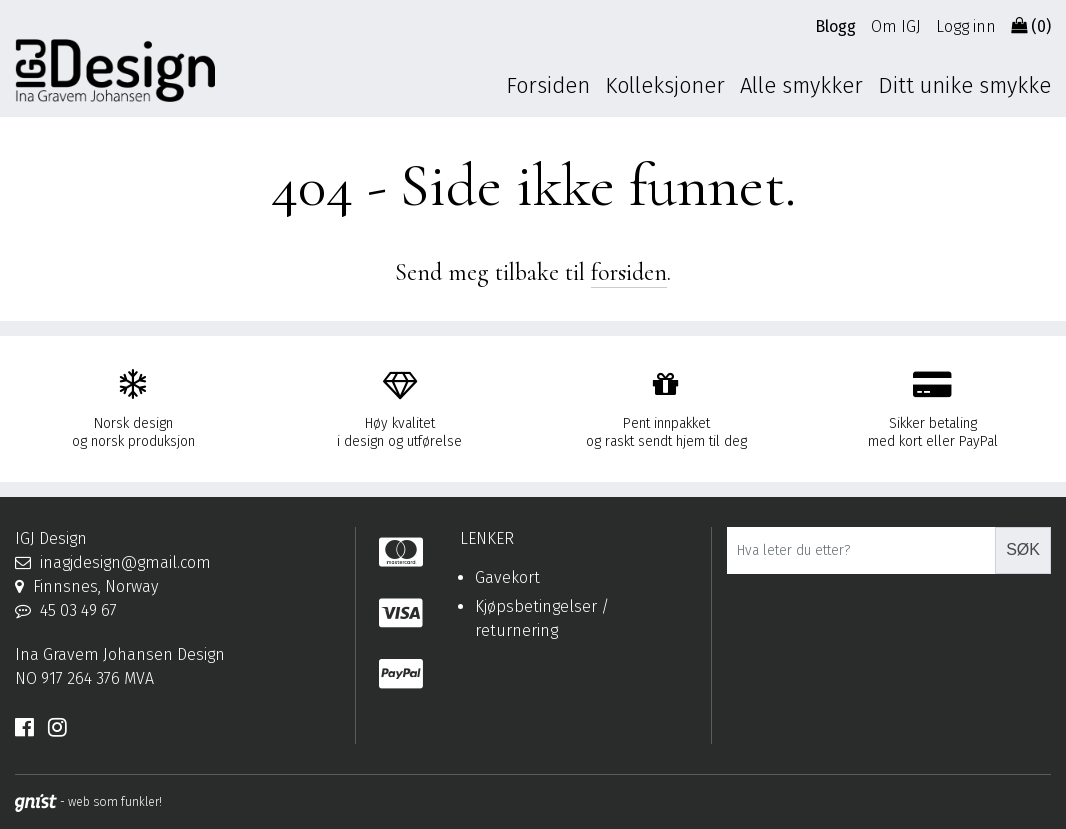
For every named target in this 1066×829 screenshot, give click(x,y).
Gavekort (507, 577)
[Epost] (177, 563)
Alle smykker (801, 85)
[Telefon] (177, 611)
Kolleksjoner (665, 85)
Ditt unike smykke (964, 85)
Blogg (835, 26)
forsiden (629, 272)
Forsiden (548, 85)
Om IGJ (896, 26)
